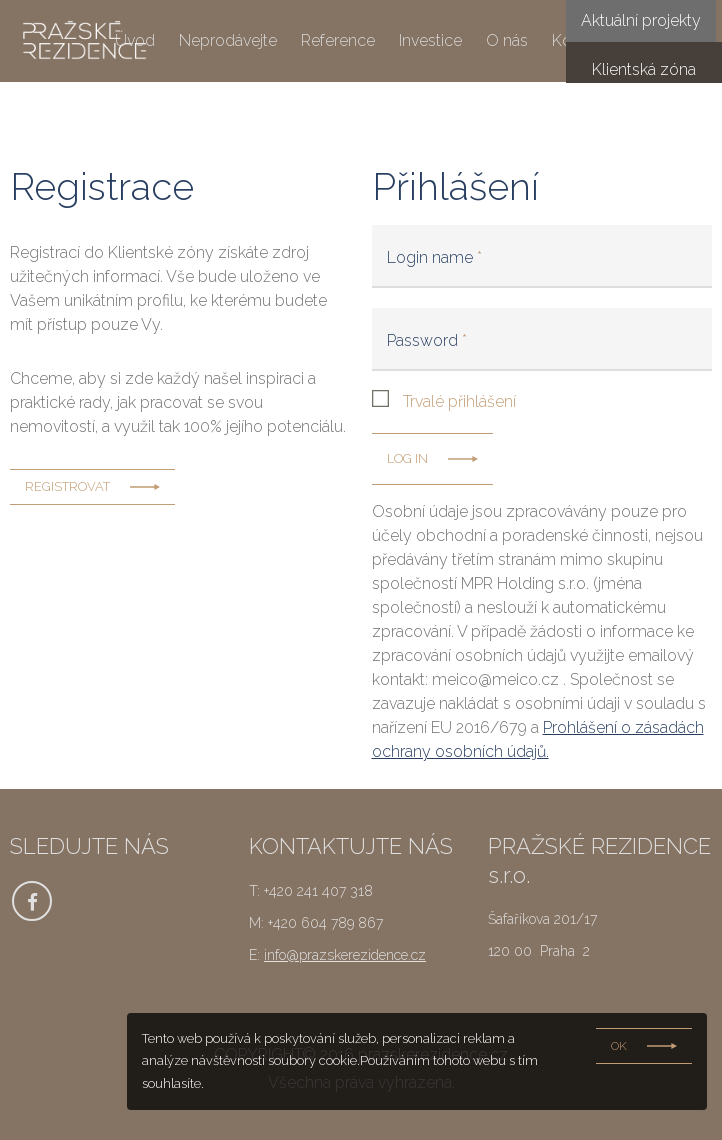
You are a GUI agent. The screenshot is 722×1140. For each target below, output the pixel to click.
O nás (507, 41)
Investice (430, 41)
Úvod (135, 41)
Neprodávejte (228, 41)
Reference (338, 41)
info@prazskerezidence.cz (345, 955)
